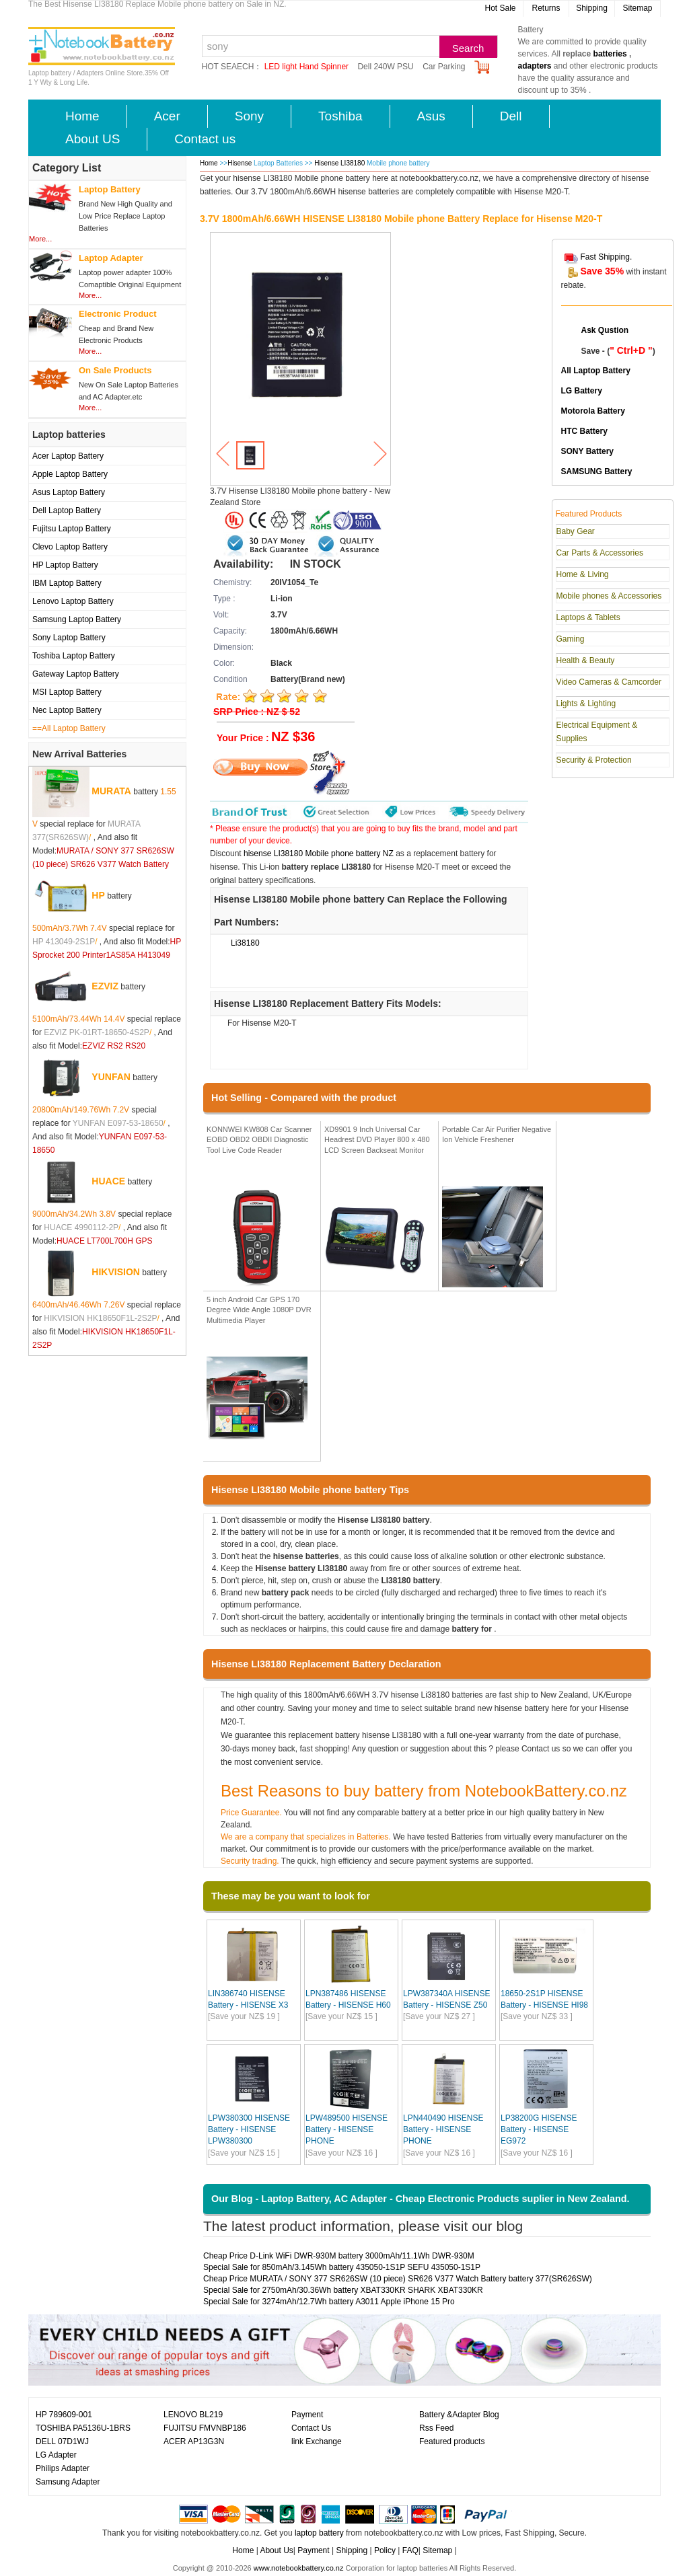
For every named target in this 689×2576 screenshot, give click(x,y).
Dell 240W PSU (385, 66)
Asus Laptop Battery (68, 492)
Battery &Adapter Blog (459, 2414)
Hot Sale (499, 8)
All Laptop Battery (595, 370)
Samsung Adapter (68, 2482)
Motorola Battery (593, 411)
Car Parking (444, 66)
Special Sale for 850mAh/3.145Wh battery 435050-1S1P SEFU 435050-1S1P (341, 2267)
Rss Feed (436, 2428)
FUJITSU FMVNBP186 (205, 2428)
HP (98, 894)
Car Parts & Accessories (599, 553)
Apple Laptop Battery (70, 474)
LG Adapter (56, 2455)
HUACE (108, 1180)
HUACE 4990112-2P (81, 1227)
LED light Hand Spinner (306, 66)
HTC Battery (584, 431)
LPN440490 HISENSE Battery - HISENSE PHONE (443, 2129)
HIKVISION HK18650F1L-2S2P (100, 1318)
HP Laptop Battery (65, 565)
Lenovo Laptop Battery (73, 601)
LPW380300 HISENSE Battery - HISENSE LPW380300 (249, 2129)
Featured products (451, 2441)
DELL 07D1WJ (62, 2441)
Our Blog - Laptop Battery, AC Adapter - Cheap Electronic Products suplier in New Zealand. (420, 2198)
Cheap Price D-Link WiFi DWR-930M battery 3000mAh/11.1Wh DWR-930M (338, 2256)
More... (40, 239)
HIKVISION (116, 1271)
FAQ (410, 2550)
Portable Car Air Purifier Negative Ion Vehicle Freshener (496, 1134)
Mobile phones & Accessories (609, 596)
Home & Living (582, 574)
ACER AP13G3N (194, 2441)
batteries (610, 54)
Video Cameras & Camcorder (609, 682)
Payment (307, 2414)
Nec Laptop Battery (67, 710)
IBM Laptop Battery (67, 583)
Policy (385, 2550)
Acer (167, 116)
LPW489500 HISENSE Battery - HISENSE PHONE (346, 2129)
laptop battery (319, 2533)
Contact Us (311, 2428)
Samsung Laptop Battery (76, 619)
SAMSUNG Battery (596, 471)
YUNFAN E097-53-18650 (118, 1123)
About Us (276, 2550)
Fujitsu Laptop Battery (71, 528)
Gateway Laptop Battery (75, 674)
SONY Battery (587, 451)
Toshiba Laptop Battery (73, 655)
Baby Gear (575, 531)
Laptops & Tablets (588, 617)
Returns (546, 8)
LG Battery (581, 390)
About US (92, 139)
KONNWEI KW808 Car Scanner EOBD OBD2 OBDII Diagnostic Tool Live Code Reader (259, 1139)
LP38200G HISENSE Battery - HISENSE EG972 (539, 2129)
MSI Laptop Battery (67, 692)
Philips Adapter (62, 2468)
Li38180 (245, 943)
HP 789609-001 (64, 2414)
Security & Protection (594, 760)
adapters (535, 66)
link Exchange (316, 2441)
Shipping (592, 8)
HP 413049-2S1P (63, 941)
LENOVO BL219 (193, 2414)
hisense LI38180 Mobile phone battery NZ (319, 853)
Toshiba (340, 116)
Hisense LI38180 (340, 163)
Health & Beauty (585, 660)
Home (82, 116)
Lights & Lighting (586, 703)
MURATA (111, 790)
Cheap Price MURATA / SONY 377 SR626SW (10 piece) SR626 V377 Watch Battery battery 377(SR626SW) (397, 2278)
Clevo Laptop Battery (70, 547)
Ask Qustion (605, 330)
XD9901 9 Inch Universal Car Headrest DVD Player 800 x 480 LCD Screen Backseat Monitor (377, 1139)
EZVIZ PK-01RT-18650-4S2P (96, 1032)
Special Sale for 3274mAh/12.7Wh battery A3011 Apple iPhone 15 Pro (329, 2301)
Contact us (204, 139)
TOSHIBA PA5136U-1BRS (83, 2428)
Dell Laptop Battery (66, 510)
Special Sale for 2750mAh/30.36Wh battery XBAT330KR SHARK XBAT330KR (343, 2290)
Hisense (239, 163)
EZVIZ (105, 985)
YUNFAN (111, 1076)
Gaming (570, 639)
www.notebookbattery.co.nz (299, 2568)
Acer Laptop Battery (68, 456)
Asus (431, 116)
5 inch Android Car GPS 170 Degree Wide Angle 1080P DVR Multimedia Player (259, 1309)
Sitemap (637, 8)
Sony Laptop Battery (69, 637)
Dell (511, 116)
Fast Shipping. (606, 257)
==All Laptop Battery (69, 728)
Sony (249, 116)
